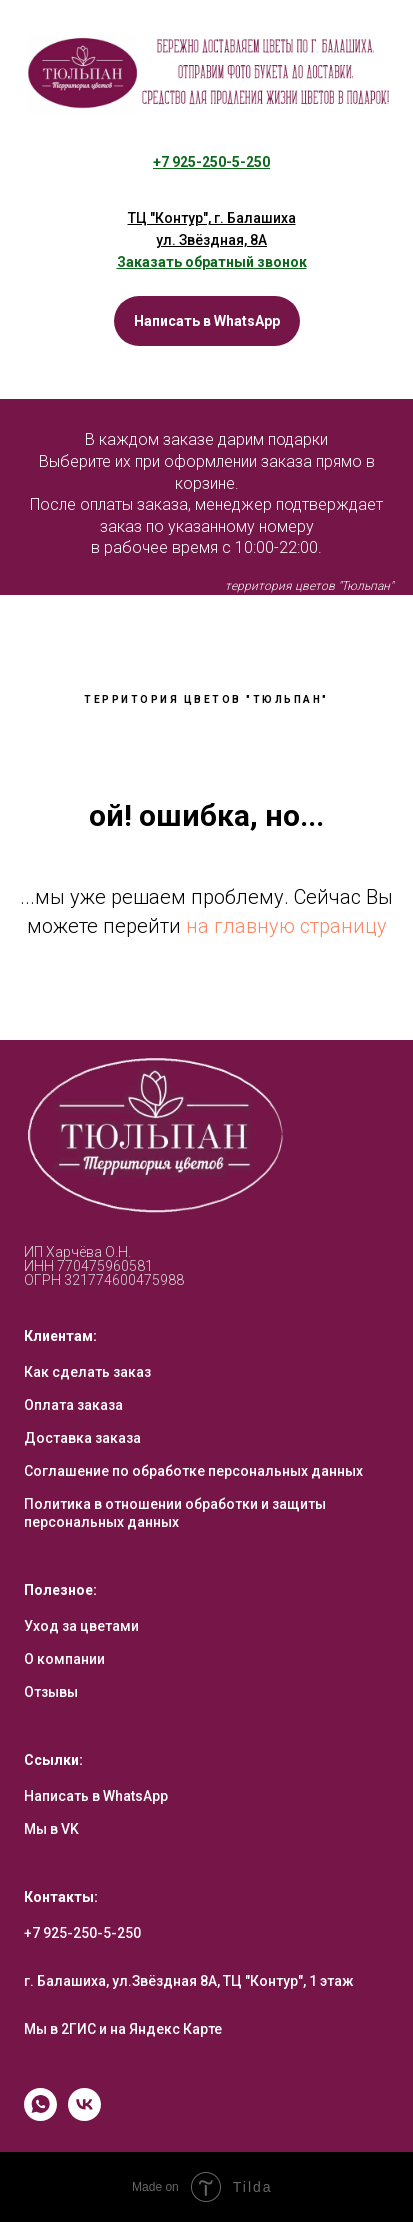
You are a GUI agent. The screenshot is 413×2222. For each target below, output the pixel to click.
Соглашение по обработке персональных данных (193, 1471)
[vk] (84, 2115)
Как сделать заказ (87, 1372)
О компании (64, 1659)
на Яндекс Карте (166, 2029)
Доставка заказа (82, 1438)
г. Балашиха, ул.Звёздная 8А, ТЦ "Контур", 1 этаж (189, 1981)
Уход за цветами (81, 1626)
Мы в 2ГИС (60, 2029)
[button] (212, 262)
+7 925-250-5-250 (82, 1933)
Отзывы (51, 1692)
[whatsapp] (40, 2115)
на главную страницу (286, 926)
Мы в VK (51, 1829)
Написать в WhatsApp (96, 1796)
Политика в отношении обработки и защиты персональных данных (175, 1513)
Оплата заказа (73, 1405)
